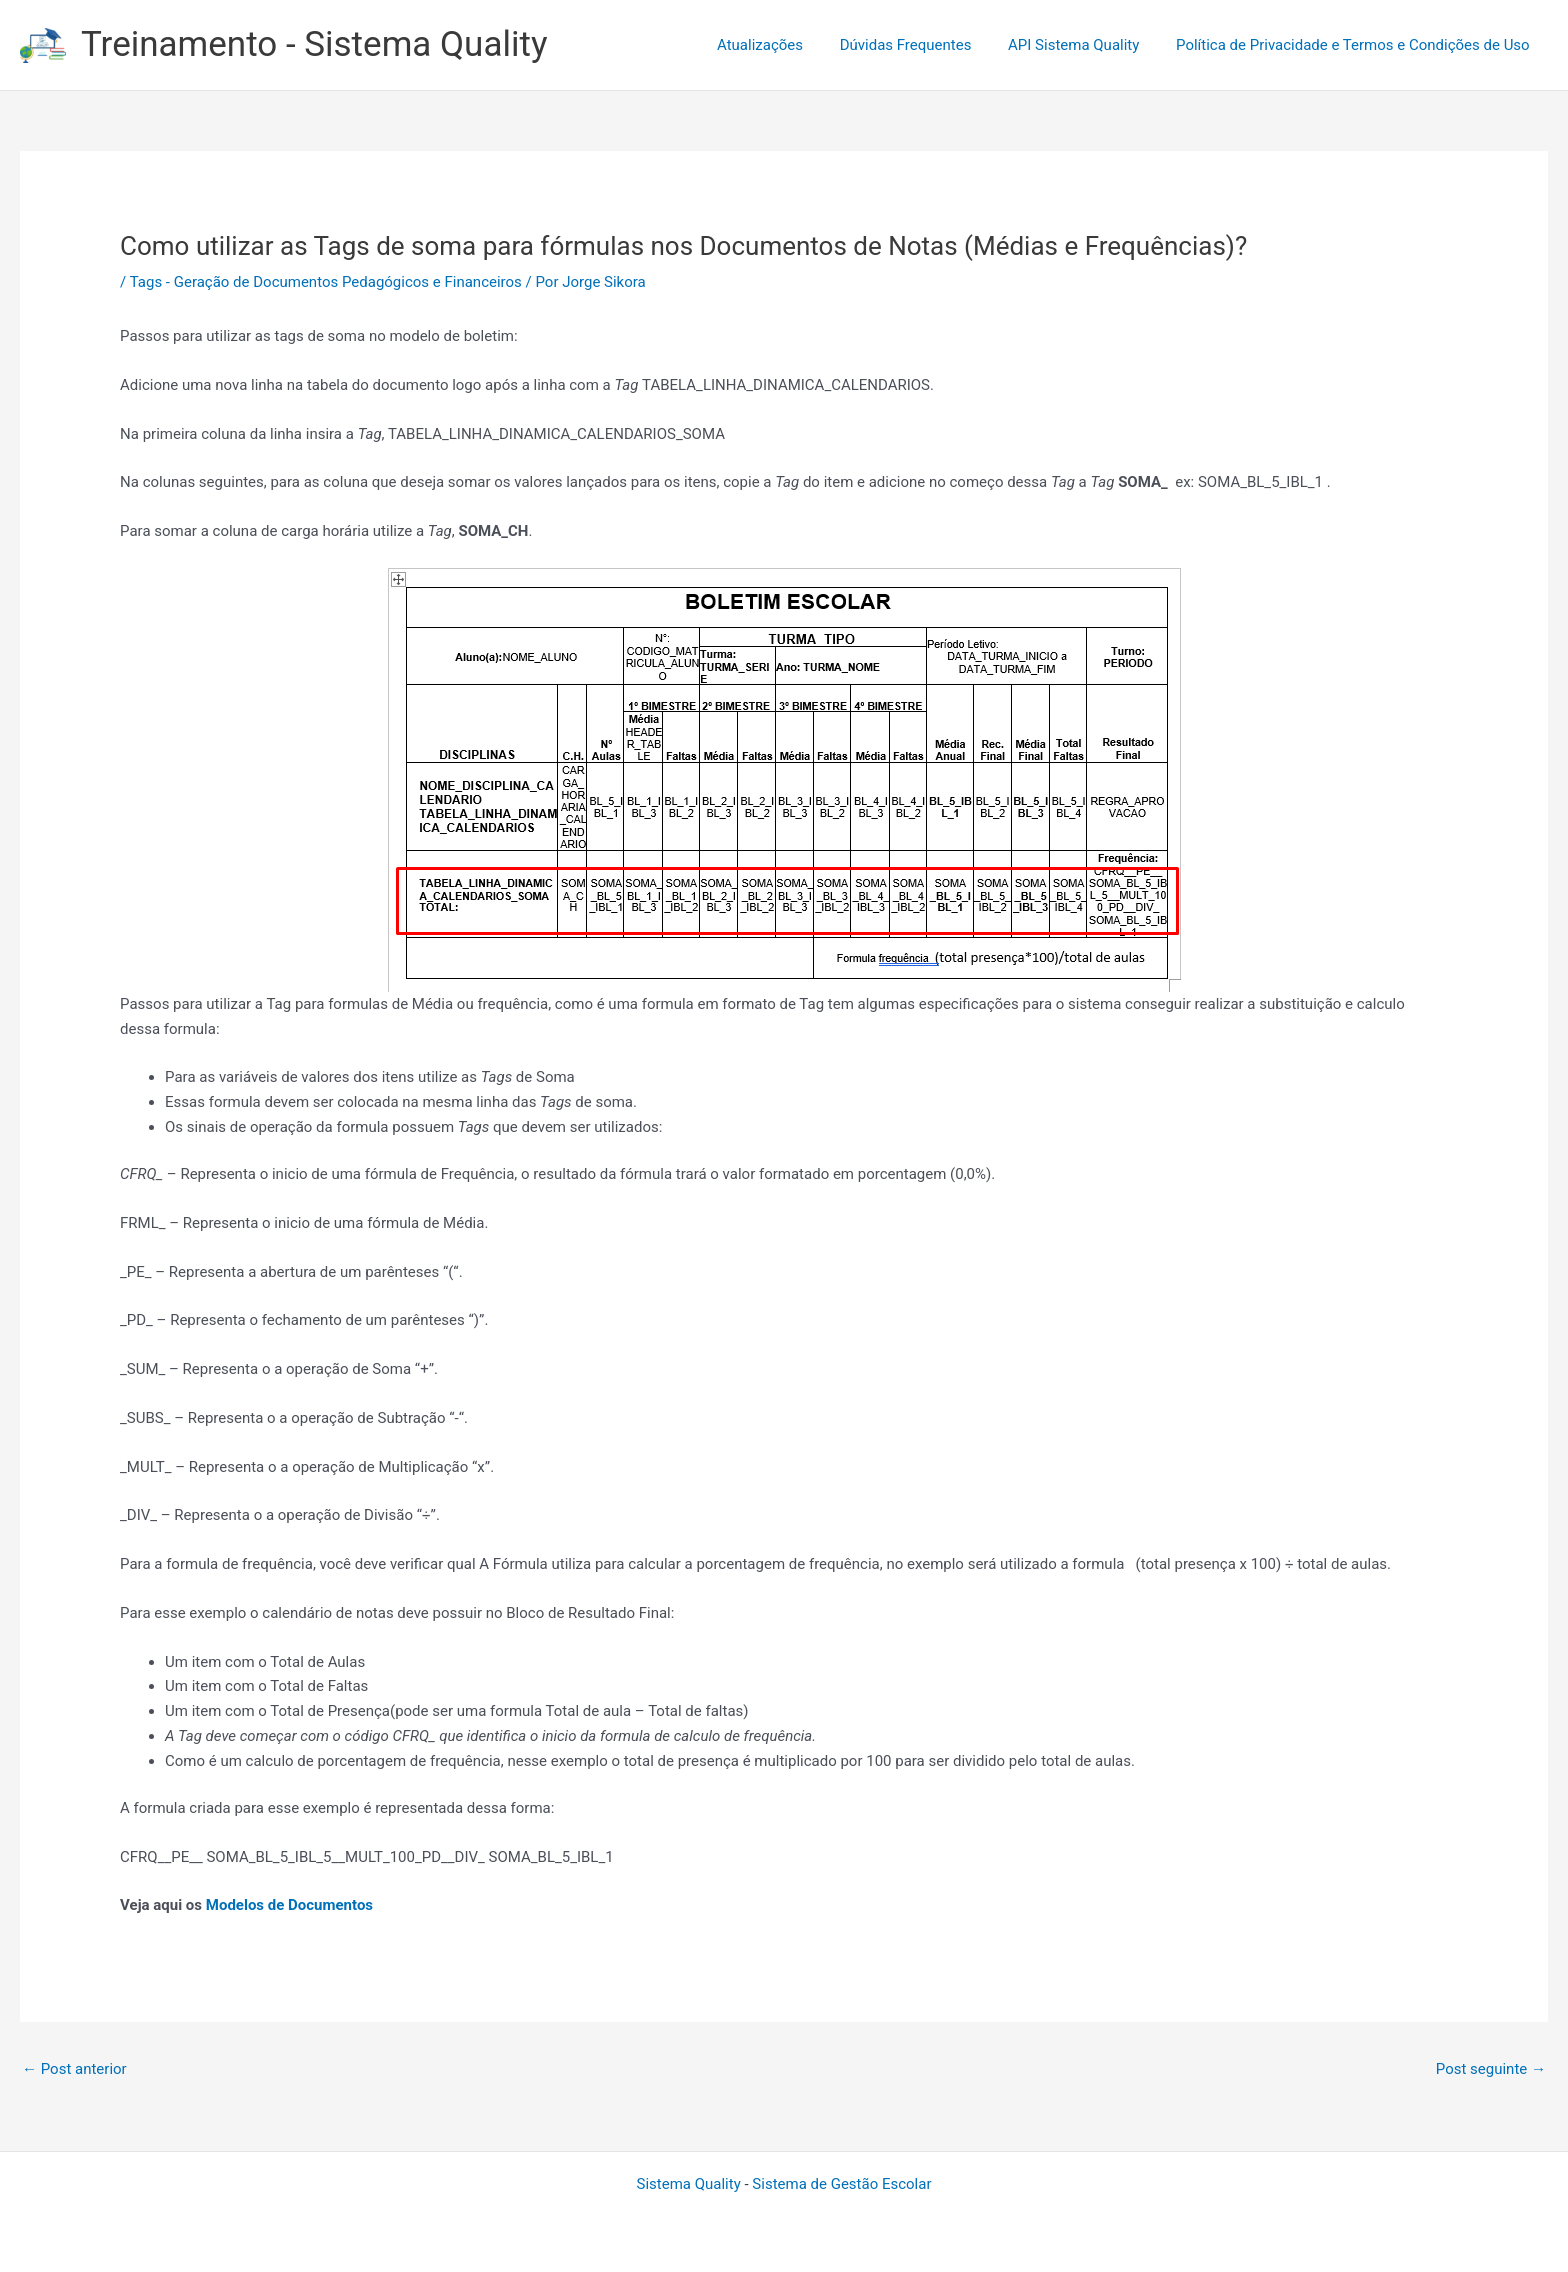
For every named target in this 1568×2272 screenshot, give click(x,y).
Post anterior (74, 2069)
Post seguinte (1491, 2069)
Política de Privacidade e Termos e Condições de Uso (1356, 45)
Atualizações (783, 45)
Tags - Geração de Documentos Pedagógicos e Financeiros (326, 282)
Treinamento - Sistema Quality (314, 44)
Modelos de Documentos (289, 1905)
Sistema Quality (689, 2184)
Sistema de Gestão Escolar (841, 2184)
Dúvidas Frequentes (922, 45)
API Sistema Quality (1083, 45)
